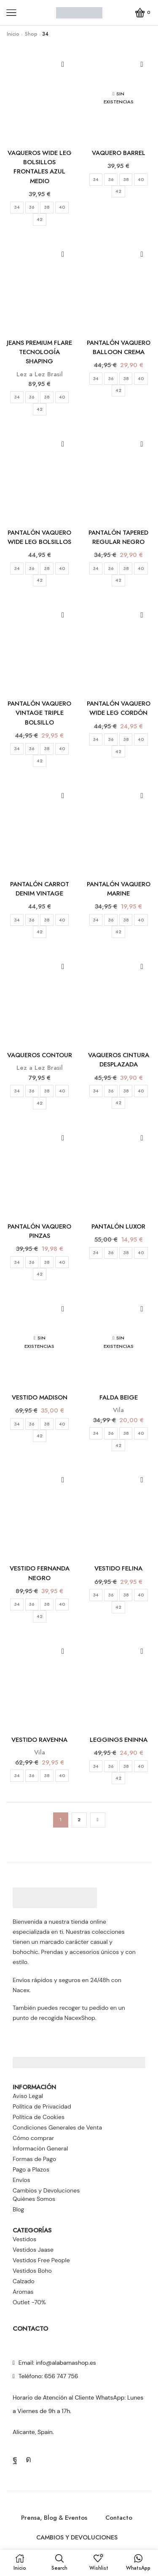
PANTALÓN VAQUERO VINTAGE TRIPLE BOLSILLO (39, 713)
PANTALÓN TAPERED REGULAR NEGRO (118, 537)
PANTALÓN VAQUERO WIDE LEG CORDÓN (118, 708)
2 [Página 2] (79, 1819)
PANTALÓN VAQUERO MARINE (118, 889)
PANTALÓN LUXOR (118, 1226)
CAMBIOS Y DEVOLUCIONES (77, 2537)
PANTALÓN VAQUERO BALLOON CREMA (118, 347)
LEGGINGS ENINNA (118, 1739)
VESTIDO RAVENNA (39, 1739)
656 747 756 (61, 2376)
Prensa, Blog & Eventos (54, 2517)
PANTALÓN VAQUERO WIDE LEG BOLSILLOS (39, 537)
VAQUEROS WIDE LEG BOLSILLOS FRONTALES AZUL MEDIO (40, 167)
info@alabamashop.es (66, 2362)
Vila (118, 1410)
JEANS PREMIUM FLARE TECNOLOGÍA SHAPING (39, 352)
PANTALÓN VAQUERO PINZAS (39, 1231)
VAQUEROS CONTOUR (39, 1055)
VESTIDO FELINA (118, 1568)
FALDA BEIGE (118, 1397)
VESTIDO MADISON (39, 1397)
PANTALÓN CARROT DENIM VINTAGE (39, 889)
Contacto (118, 2517)
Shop (31, 34)
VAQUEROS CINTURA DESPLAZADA (118, 1059)
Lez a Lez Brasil (39, 374)
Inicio (13, 34)
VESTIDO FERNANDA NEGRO (40, 1573)
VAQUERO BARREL (118, 153)
